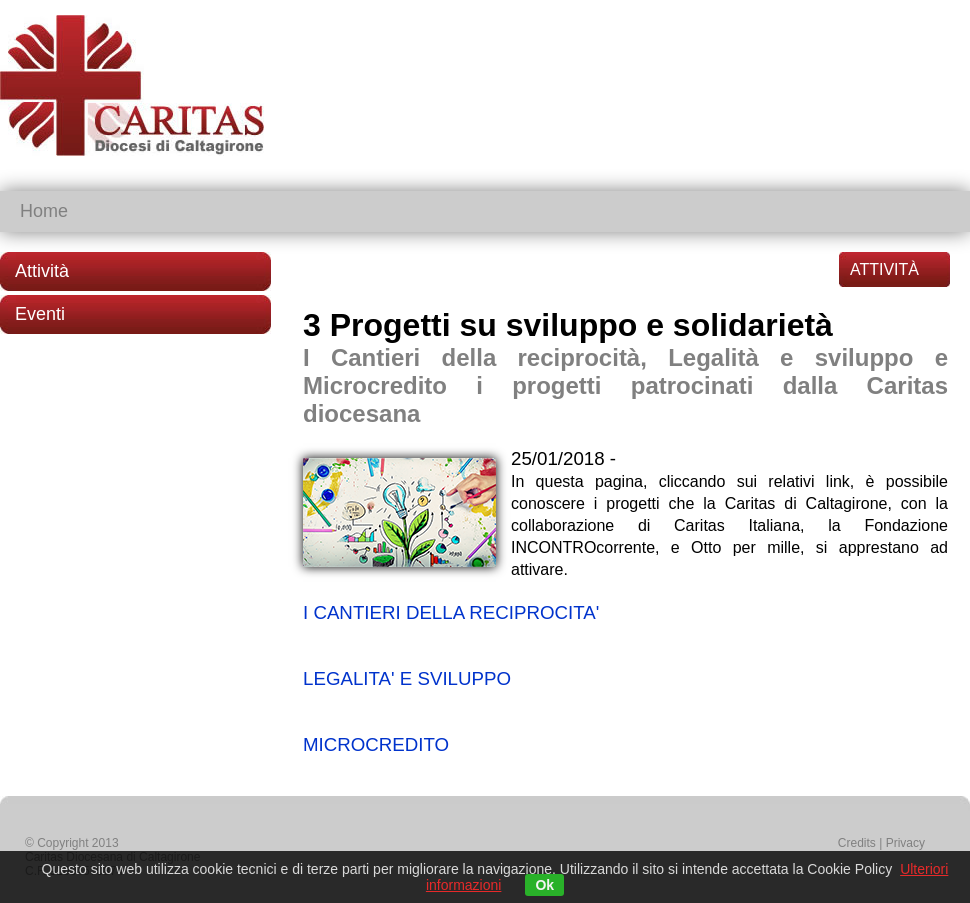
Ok (544, 885)
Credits (857, 843)
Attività (42, 271)
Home (44, 211)
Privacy (905, 843)
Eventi (40, 314)
